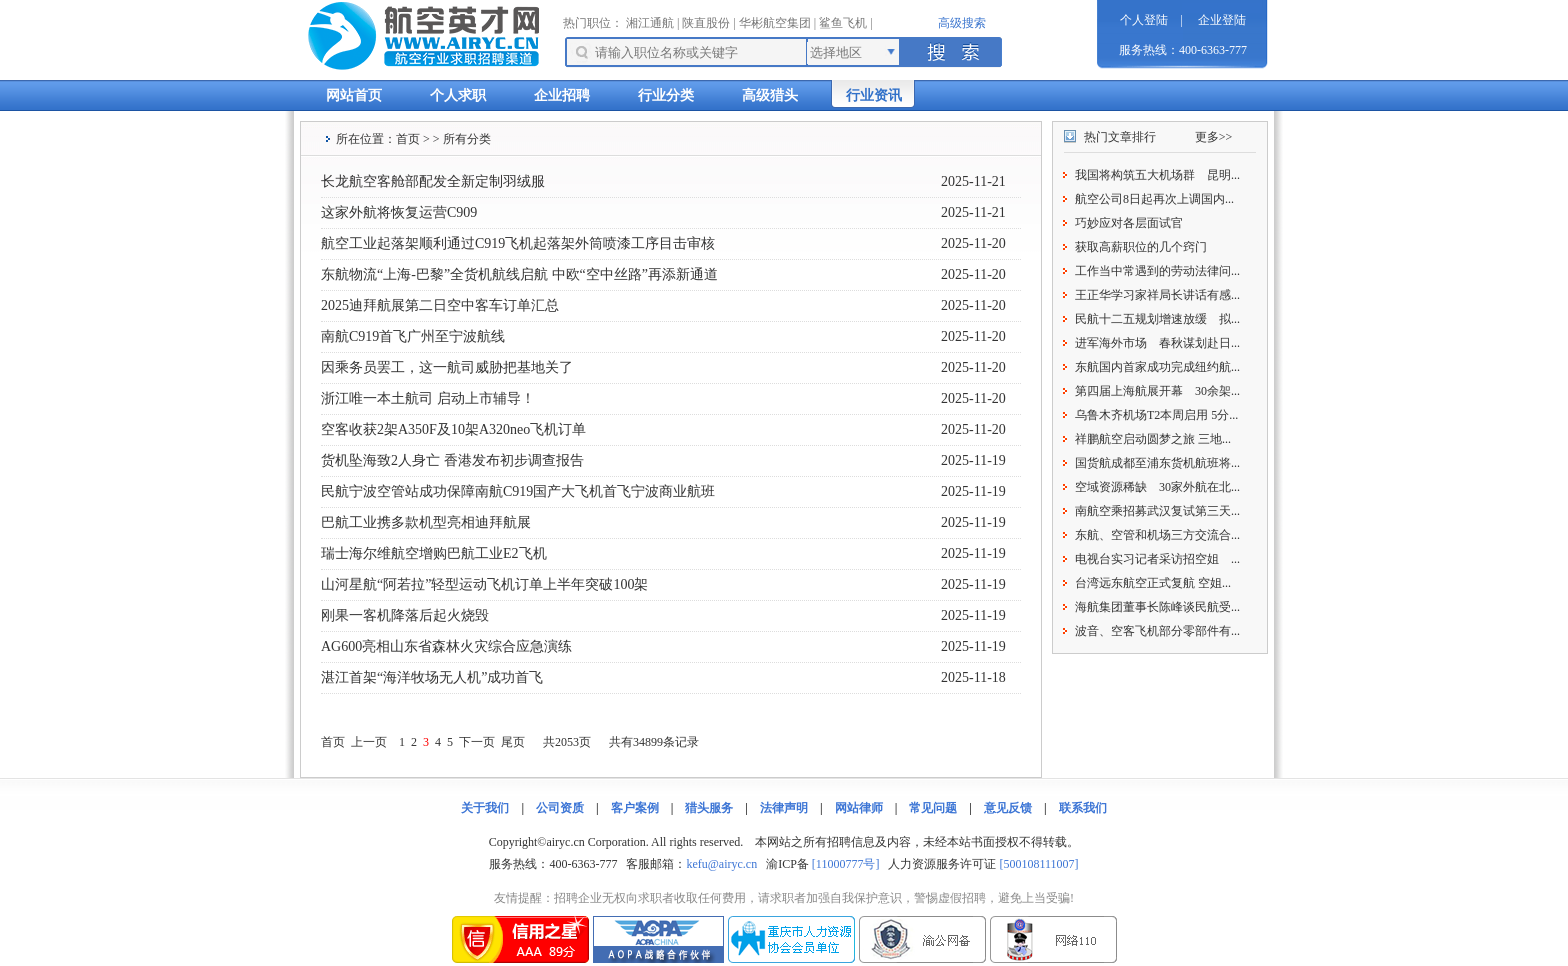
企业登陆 (1222, 20)
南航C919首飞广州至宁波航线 (413, 336)
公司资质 (560, 808)
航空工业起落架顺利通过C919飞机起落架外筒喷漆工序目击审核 (518, 243)
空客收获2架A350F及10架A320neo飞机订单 (453, 429)
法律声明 (784, 808)
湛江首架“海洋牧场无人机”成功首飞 (432, 677)
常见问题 (933, 808)
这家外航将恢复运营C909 (399, 212)
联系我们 (1083, 808)
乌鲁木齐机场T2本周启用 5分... (1156, 415)
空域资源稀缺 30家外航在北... (1157, 487)
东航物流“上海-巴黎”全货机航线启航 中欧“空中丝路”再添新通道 (519, 274)
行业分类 (666, 95)
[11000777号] (846, 864)
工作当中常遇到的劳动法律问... (1157, 271)
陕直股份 (706, 23)
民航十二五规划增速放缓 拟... (1157, 319)
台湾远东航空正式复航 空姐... (1153, 583)
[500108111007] (1038, 864)
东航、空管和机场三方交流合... (1157, 535)
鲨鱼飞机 (843, 23)
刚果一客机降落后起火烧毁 (405, 615)
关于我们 (485, 808)
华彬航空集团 (775, 23)
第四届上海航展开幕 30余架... (1157, 391)
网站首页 (354, 95)
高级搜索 (962, 23)
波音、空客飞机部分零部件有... (1157, 631)
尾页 (513, 742)
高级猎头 (770, 95)
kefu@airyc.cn (721, 864)
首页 (408, 139)
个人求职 (458, 95)
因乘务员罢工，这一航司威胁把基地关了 (447, 367)
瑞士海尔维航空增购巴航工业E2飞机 (434, 553)
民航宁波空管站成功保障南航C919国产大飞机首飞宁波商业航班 (518, 491)
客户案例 (635, 808)
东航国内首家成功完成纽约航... (1157, 367)
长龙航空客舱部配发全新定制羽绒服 (433, 181)
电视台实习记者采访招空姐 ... (1157, 559)
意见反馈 (1008, 808)
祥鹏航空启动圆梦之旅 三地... (1153, 439)
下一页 (477, 742)
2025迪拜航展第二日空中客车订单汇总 (440, 305)
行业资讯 (874, 95)
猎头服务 (709, 808)
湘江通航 (650, 23)
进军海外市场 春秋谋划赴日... (1157, 343)
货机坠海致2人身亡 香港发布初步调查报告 (452, 460)
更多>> (1214, 137)
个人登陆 (1144, 20)
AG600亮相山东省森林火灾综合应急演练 (446, 646)
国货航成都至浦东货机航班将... (1157, 463)
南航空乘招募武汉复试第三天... (1157, 511)
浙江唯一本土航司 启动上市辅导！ (428, 398)
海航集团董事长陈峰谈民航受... (1157, 607)
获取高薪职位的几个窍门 (1141, 247)
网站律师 (859, 808)
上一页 (369, 742)
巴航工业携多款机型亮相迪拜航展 (426, 522)
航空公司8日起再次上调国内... (1154, 199)
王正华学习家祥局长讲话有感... (1157, 295)
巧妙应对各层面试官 (1129, 223)
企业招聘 (562, 95)
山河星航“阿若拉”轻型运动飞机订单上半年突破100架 (484, 584)
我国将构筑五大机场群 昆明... (1157, 175)
